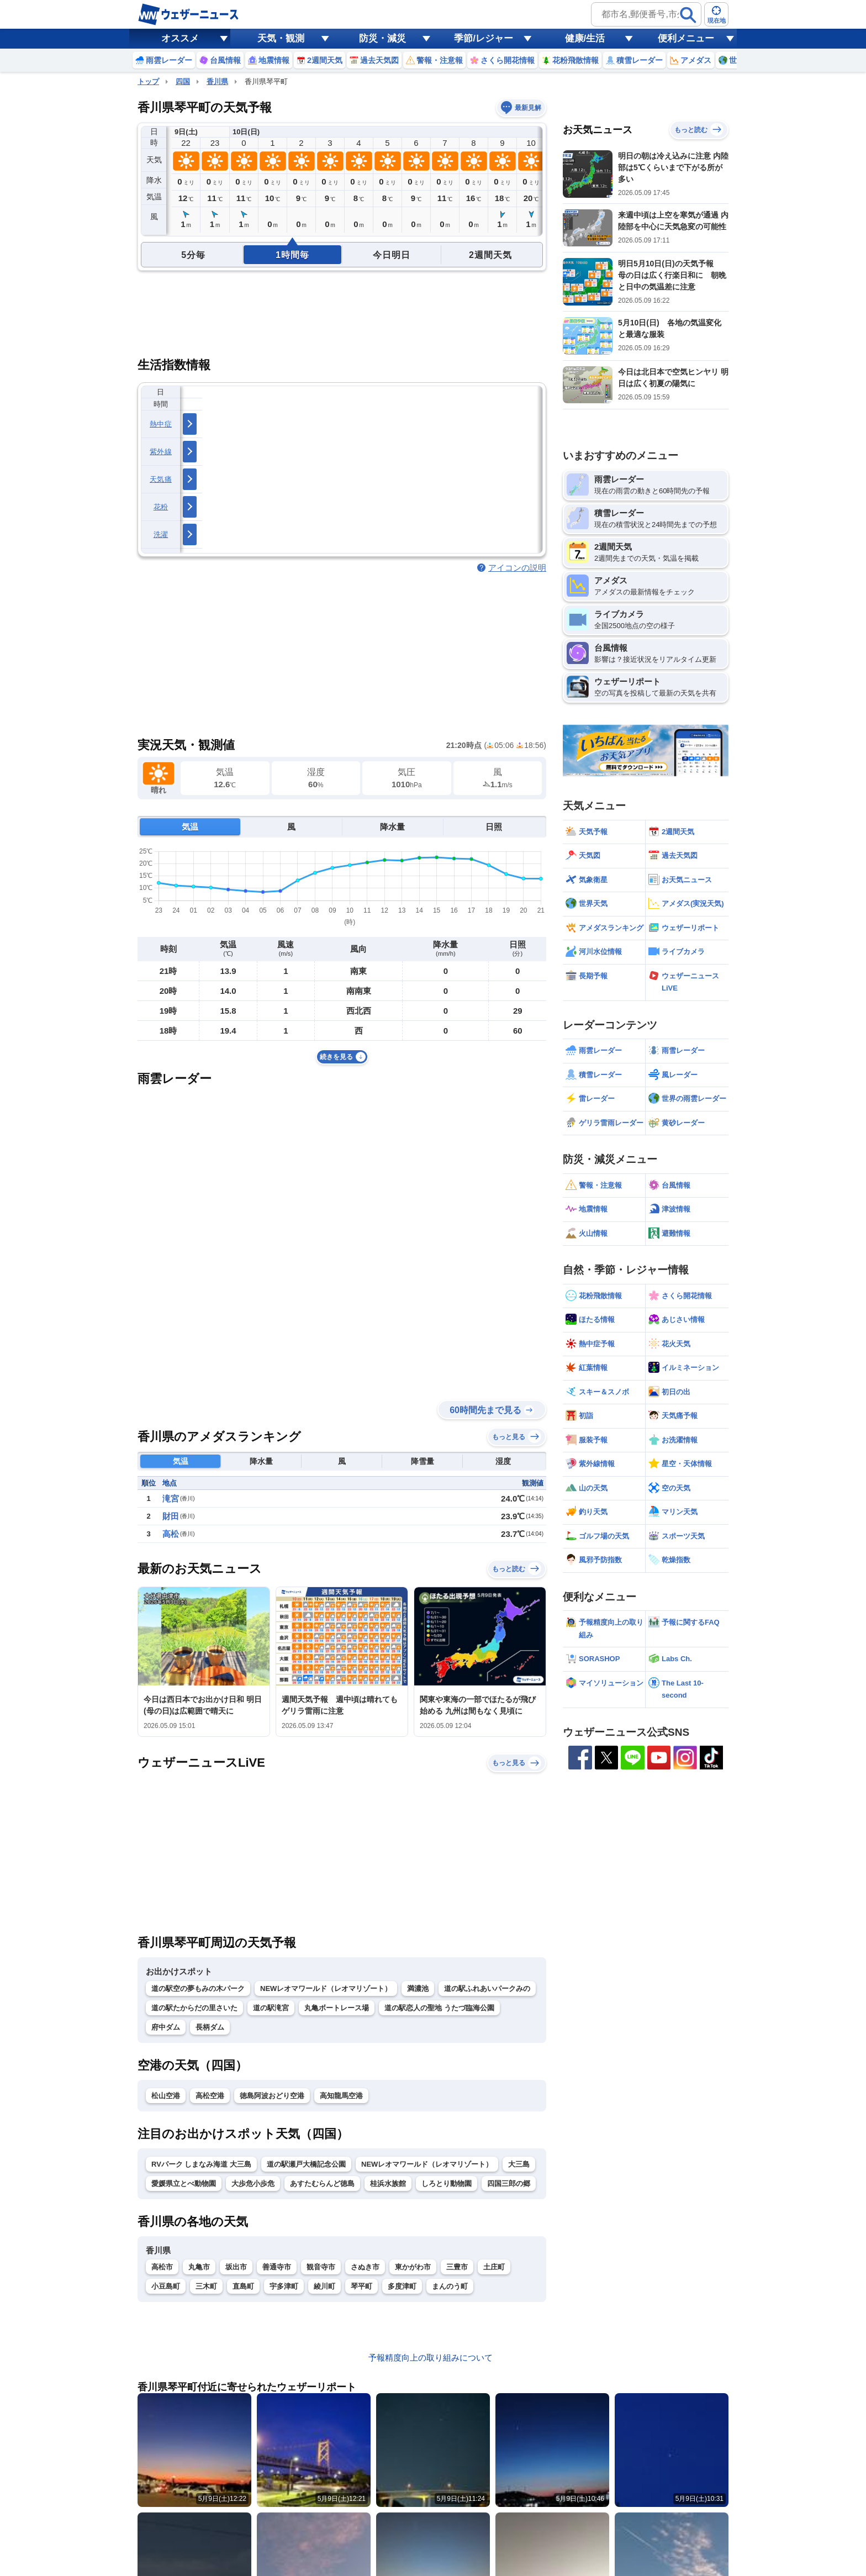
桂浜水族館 (388, 2183)
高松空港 (210, 2096)
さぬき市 (365, 2267)
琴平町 (361, 2286)
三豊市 (457, 2267)
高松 (170, 1534)
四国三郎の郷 (508, 2183)
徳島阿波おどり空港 (272, 2096)
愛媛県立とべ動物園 (183, 2183)
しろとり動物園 (446, 2183)
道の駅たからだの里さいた (194, 2008)
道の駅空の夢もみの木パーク (198, 1988)
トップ (148, 81)
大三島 (519, 2164)
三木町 (206, 2286)
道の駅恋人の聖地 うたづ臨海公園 (439, 2008)
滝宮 (170, 1498)
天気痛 (161, 479)
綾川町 (324, 2286)
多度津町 (402, 2286)
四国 (183, 81)
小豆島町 (165, 2286)
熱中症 (161, 424)
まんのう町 (450, 2286)
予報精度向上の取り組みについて (430, 2357)
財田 (170, 1516)
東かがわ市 (413, 2267)
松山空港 (165, 2096)
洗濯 (161, 534)
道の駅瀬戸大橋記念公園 (306, 2164)
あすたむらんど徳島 (322, 2183)
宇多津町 (284, 2286)
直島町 (243, 2286)
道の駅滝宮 (271, 2008)
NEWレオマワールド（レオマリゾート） (326, 1988)
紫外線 (161, 451)
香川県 (217, 81)
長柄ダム (210, 2027)
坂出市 (236, 2267)
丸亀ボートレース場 (336, 2008)
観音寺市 (321, 2267)
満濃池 (418, 1988)
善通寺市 (276, 2267)
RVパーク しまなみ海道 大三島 (201, 2164)
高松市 (162, 2267)
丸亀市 (199, 2267)
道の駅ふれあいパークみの (487, 1988)
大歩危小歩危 (252, 2183)
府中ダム (165, 2027)
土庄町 (494, 2267)
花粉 (161, 506)
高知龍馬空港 (341, 2096)
